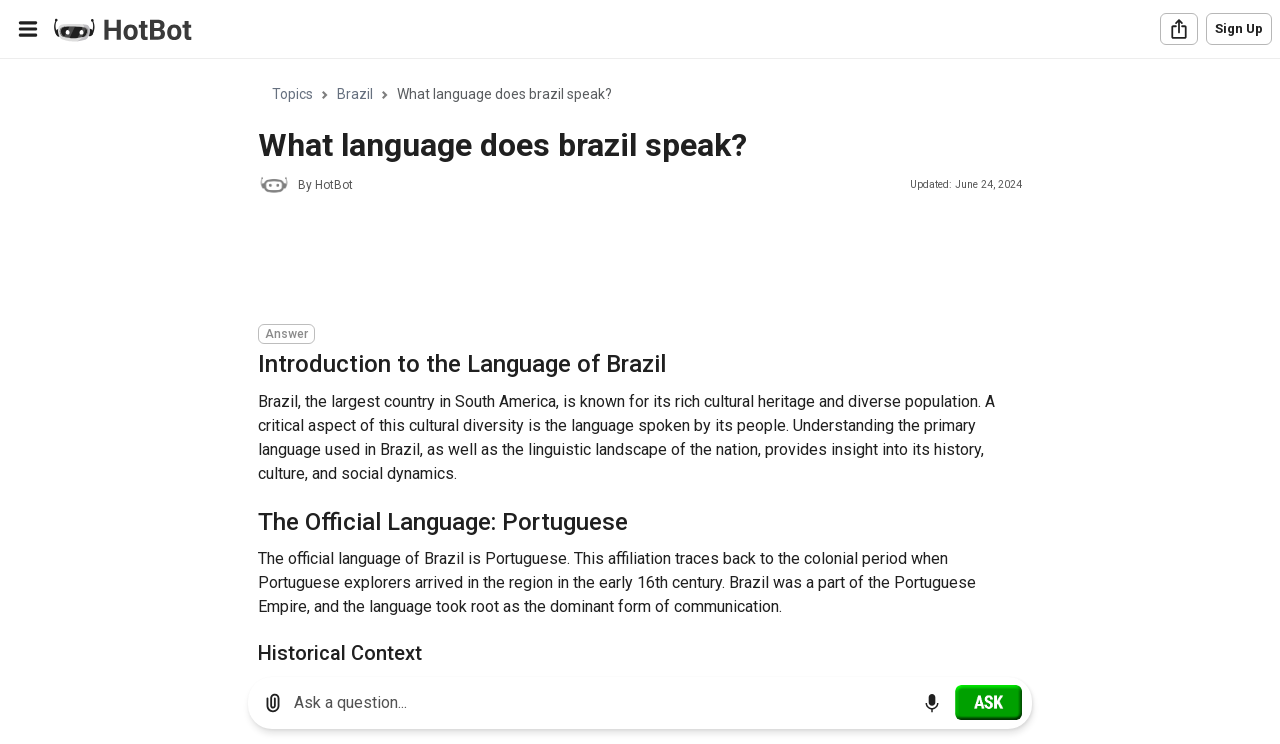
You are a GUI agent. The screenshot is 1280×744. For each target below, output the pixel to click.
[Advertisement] (622, 262)
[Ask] (988, 702)
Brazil (355, 94)
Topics (292, 94)
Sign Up (1239, 28)
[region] (640, 360)
